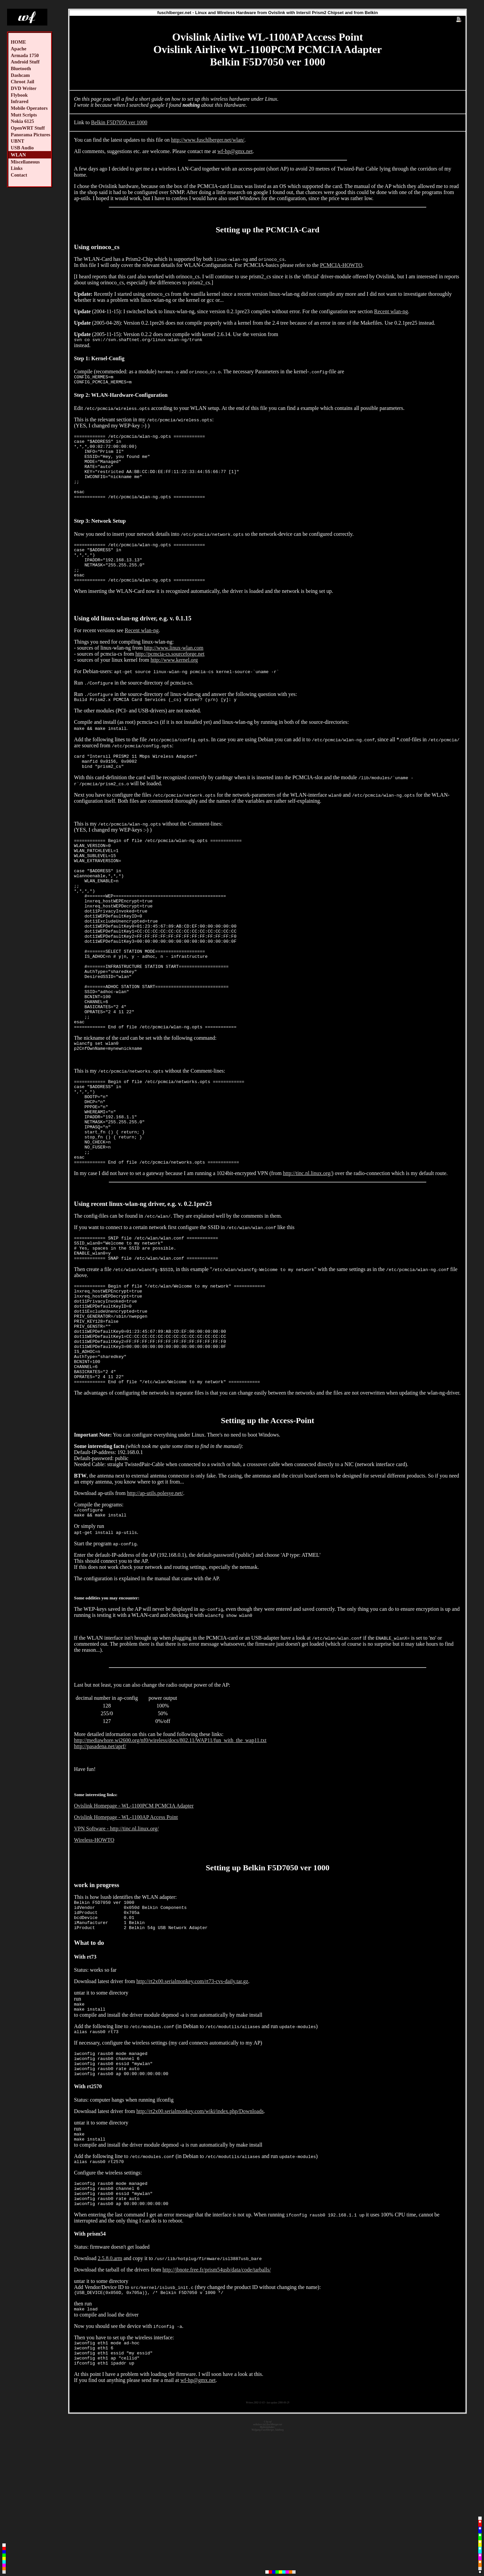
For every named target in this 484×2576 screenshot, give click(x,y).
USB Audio (22, 147)
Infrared (20, 101)
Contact (19, 175)
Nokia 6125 (22, 121)
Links (17, 168)
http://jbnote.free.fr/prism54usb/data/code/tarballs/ (217, 2404)
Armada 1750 (25, 55)
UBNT (17, 141)
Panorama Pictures (30, 134)
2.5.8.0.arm (110, 2393)
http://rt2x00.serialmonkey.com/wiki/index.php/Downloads (200, 2238)
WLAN (18, 154)
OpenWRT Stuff (28, 128)
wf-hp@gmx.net (235, 151)
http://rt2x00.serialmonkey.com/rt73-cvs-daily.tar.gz (192, 2100)
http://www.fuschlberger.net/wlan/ (207, 140)
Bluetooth (21, 68)
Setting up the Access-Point (267, 1531)
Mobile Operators (29, 108)
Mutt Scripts (24, 115)
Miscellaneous (25, 162)
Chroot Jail (22, 81)
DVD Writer (24, 88)
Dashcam (20, 75)
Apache (18, 48)
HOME (18, 42)
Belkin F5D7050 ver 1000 (119, 122)
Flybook (19, 95)
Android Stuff (25, 61)
